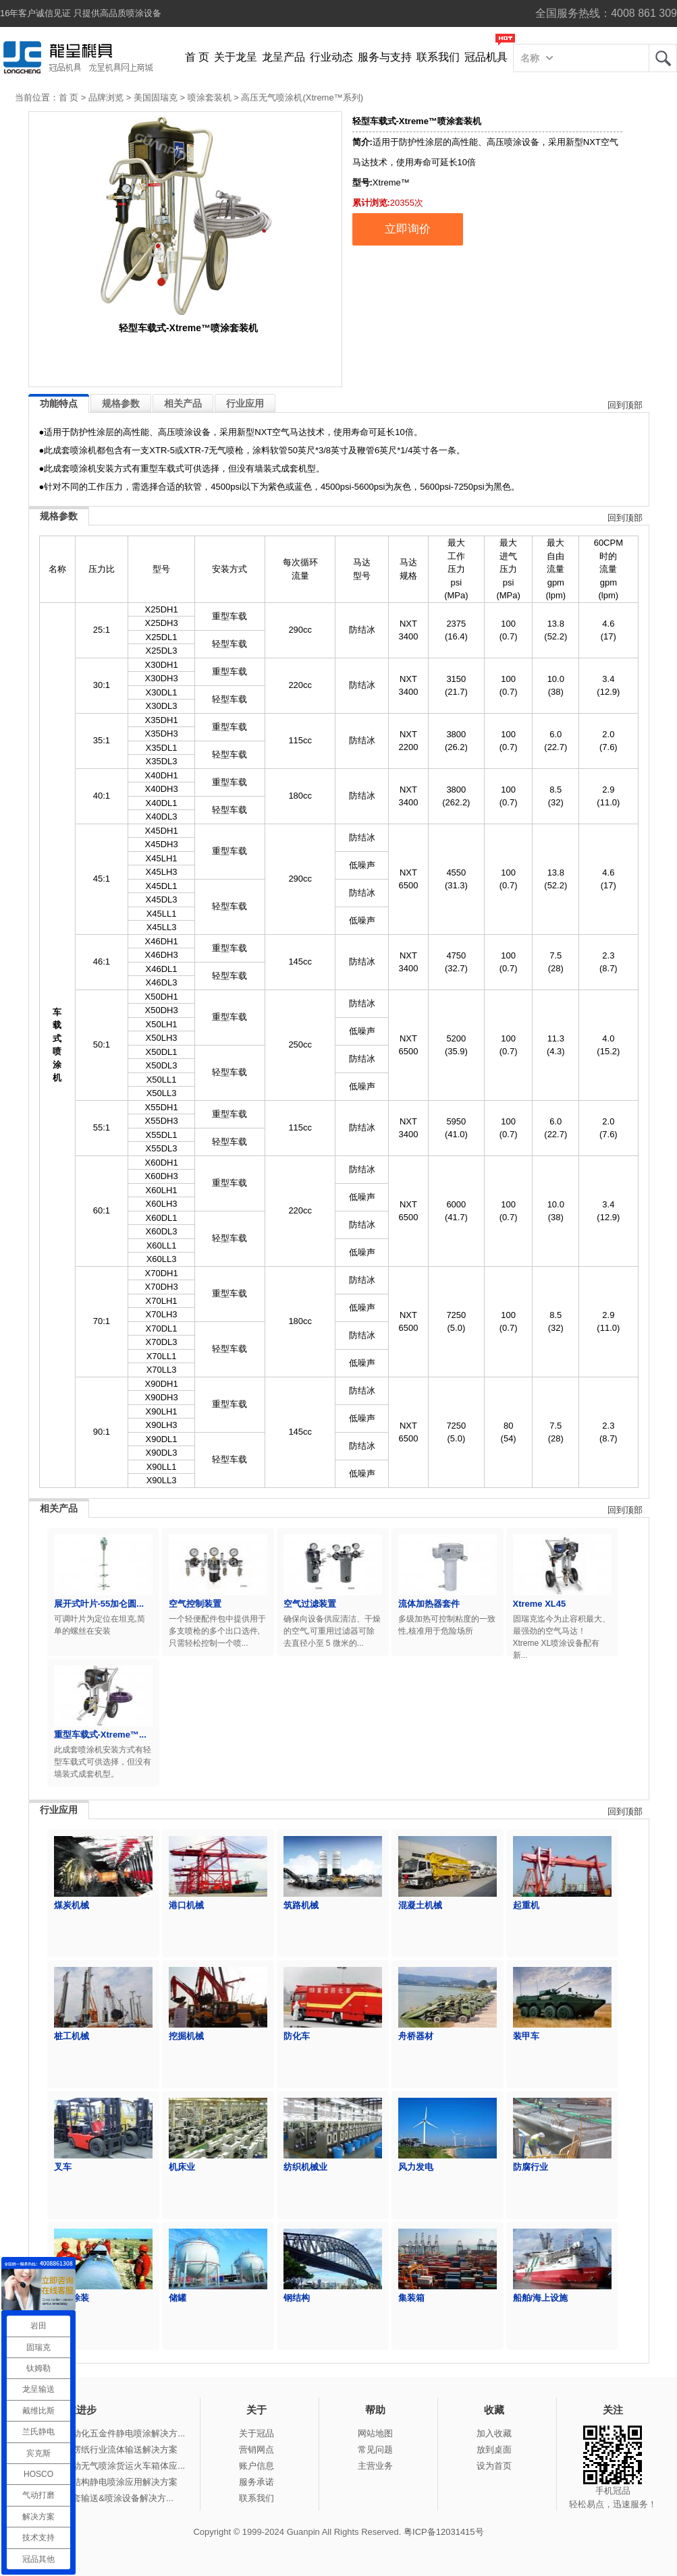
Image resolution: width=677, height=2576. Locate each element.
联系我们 (438, 57)
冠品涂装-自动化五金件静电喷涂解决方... (105, 2433)
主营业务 (375, 2466)
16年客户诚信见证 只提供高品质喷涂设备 (80, 13)
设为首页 (494, 2466)
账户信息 (256, 2466)
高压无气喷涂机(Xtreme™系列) (302, 97)
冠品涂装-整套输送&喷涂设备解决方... (99, 2498)
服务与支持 (385, 57)
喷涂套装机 (210, 97)
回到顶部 (625, 405)
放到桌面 (494, 2449)
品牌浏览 (106, 97)
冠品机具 (486, 57)
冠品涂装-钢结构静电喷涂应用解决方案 (102, 2482)
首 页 (197, 57)
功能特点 (59, 403)
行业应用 (245, 403)
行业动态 (331, 57)
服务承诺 (256, 2482)
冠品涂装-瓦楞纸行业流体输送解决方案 (102, 2449)
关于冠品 (256, 2433)
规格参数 (121, 403)
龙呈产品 (283, 57)
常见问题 (375, 2449)
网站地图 (375, 2433)
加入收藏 (494, 2433)
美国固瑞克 (156, 97)
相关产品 (183, 403)
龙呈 (662, 58)
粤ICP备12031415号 (444, 2532)
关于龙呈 (235, 57)
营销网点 (256, 2449)
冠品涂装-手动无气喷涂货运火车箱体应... (105, 2466)
